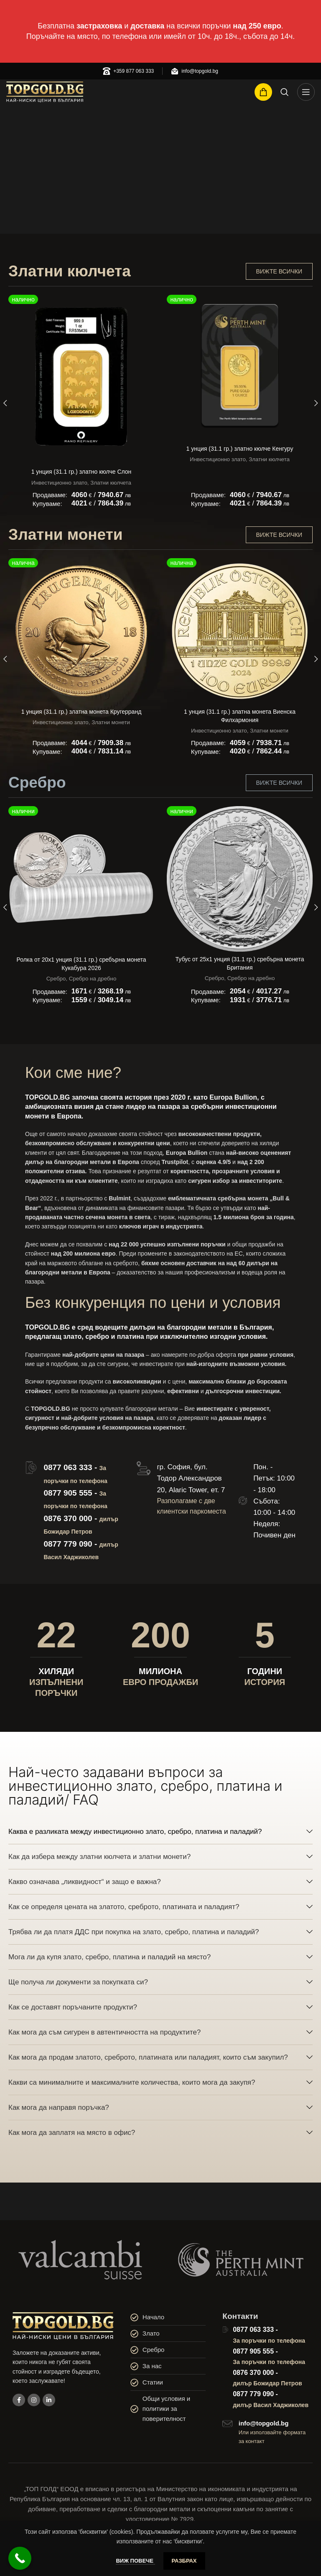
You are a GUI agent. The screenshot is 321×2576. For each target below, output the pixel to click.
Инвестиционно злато (59, 483)
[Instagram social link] (34, 2400)
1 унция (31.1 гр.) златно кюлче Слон (81, 472)
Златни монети (111, 722)
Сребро (56, 978)
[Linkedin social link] (49, 2400)
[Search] (284, 92)
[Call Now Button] (19, 2558)
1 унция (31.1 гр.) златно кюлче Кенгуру (239, 448)
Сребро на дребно (93, 978)
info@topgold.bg (264, 2423)
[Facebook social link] (19, 2400)
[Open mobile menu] (306, 92)
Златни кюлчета (110, 483)
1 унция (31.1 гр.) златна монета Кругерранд (81, 711)
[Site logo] (45, 91)
